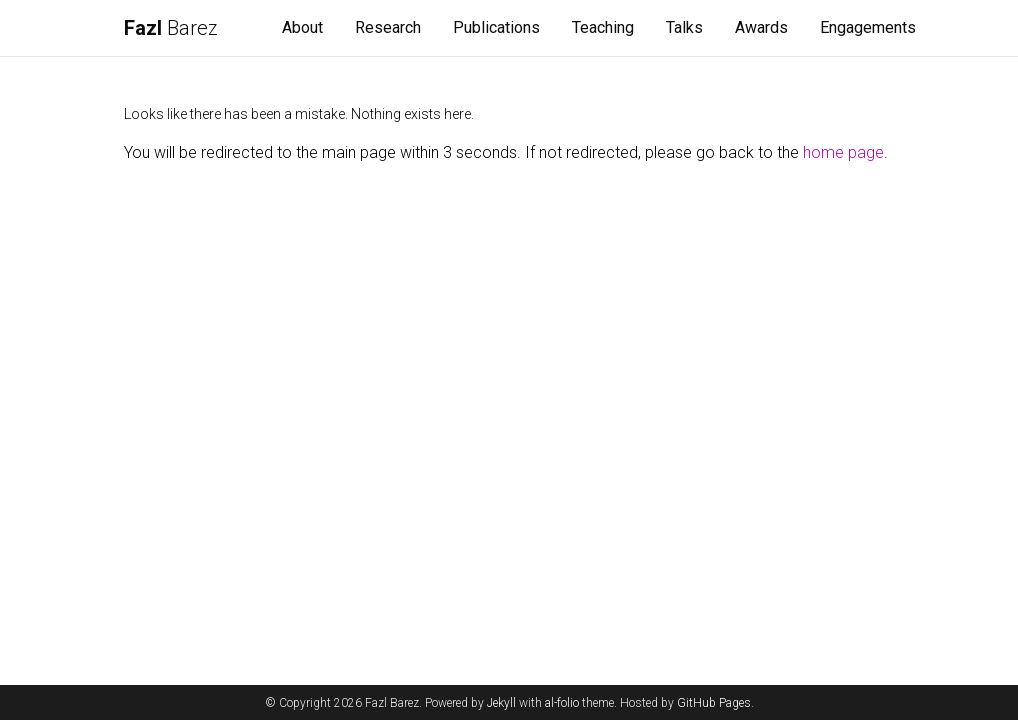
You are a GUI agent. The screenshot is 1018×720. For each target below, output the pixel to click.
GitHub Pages (714, 703)
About (302, 27)
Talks (684, 27)
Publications (496, 27)
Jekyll (501, 703)
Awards (761, 27)
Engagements (868, 27)
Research (388, 27)
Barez (171, 28)
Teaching (603, 27)
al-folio (562, 703)
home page (843, 152)
